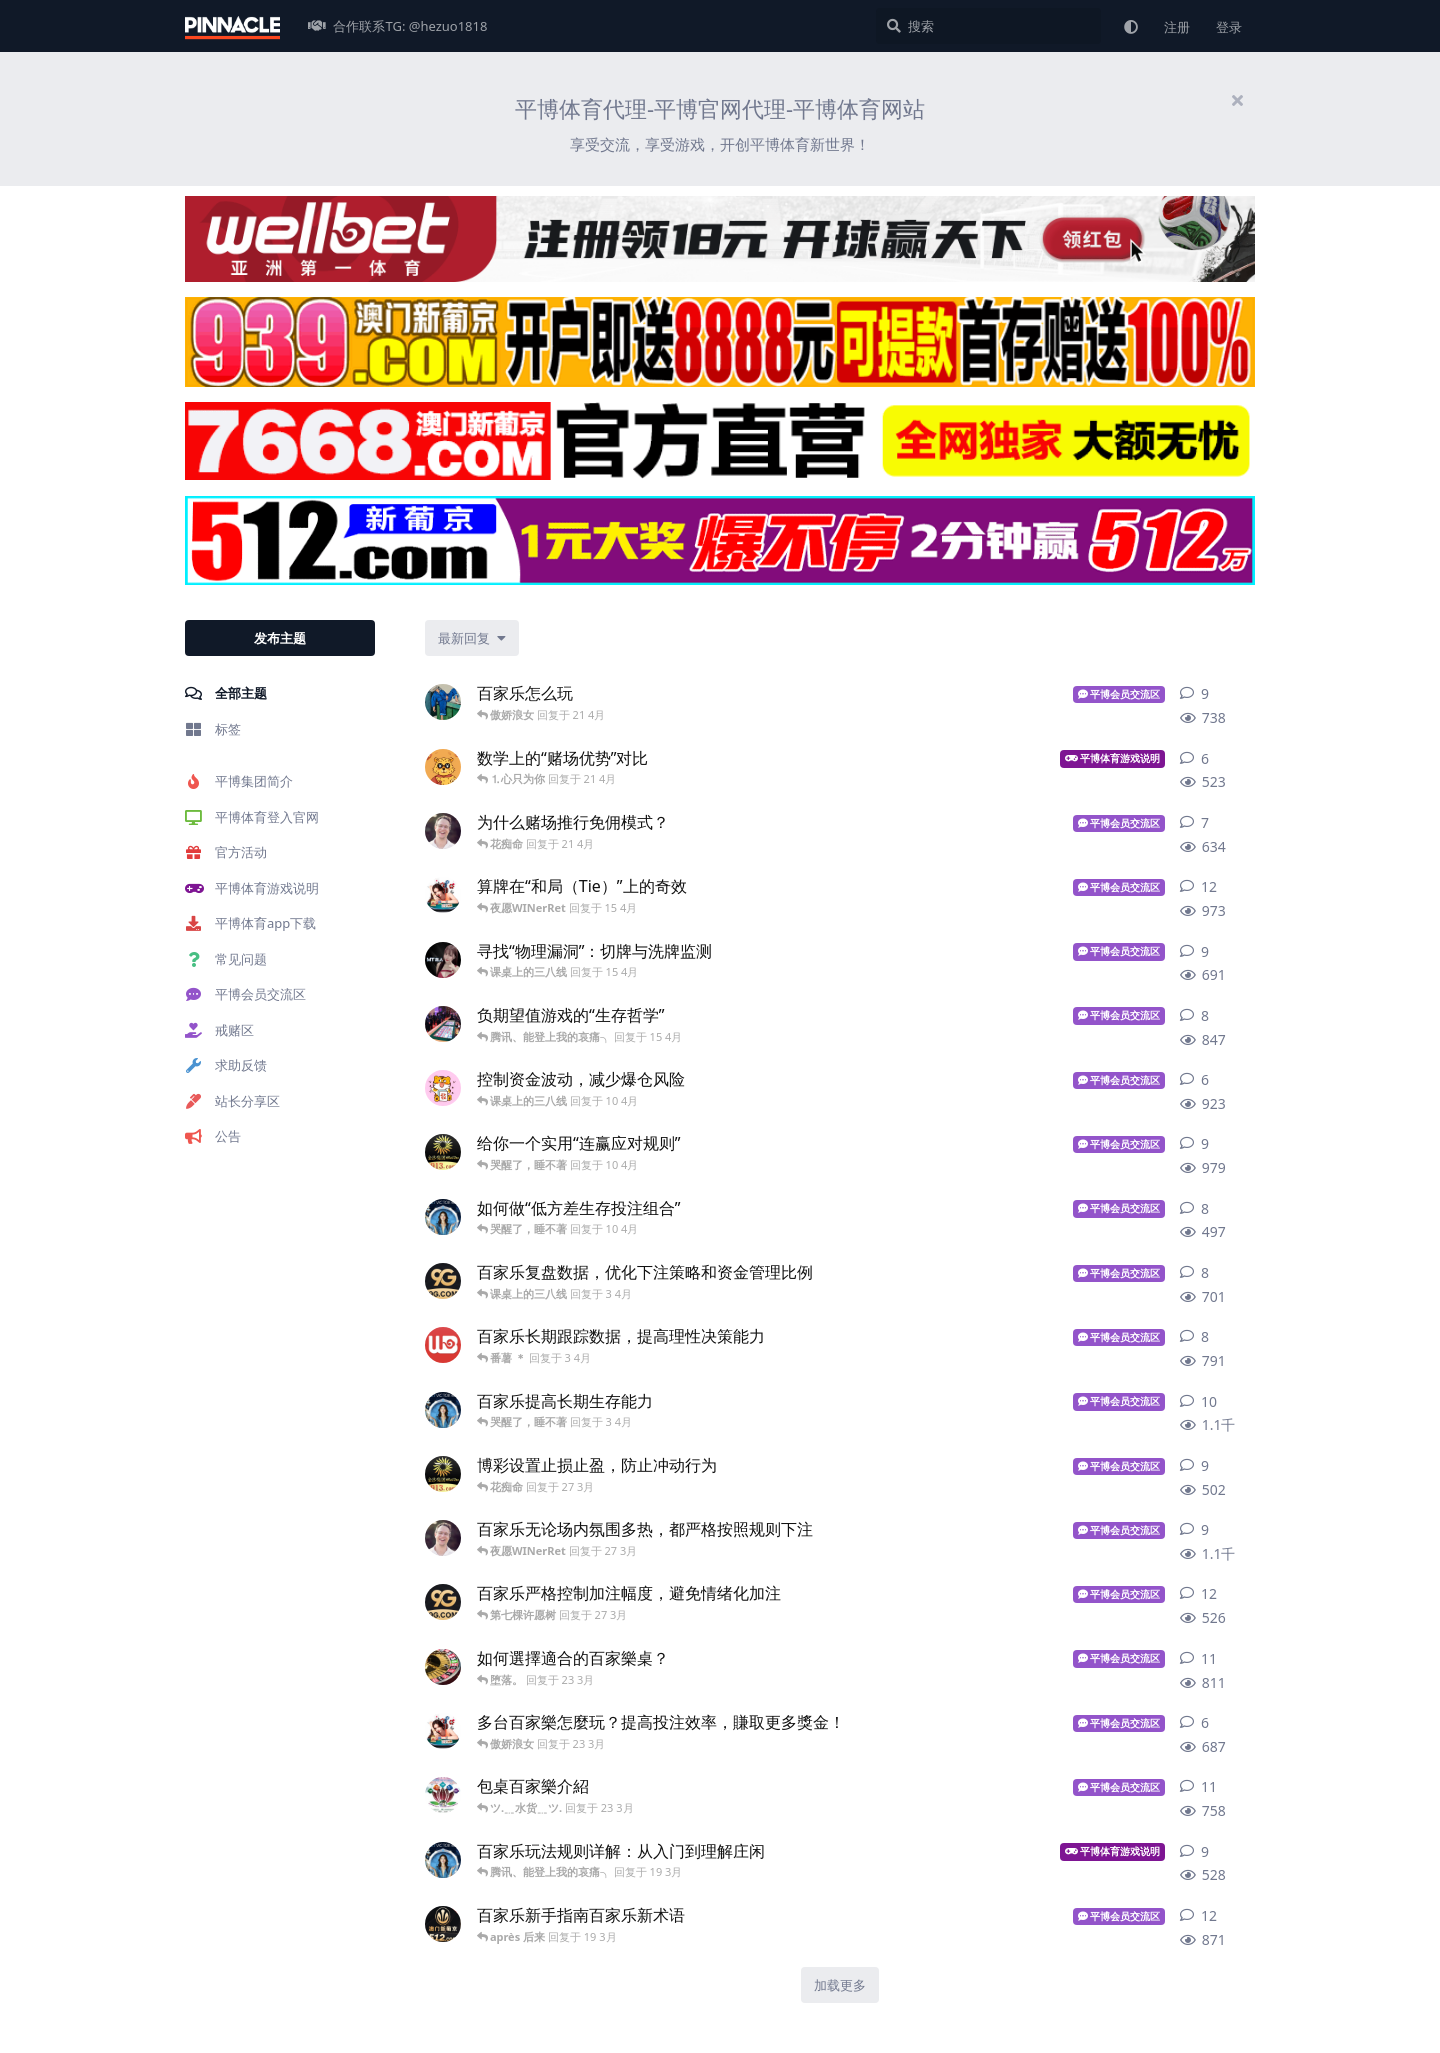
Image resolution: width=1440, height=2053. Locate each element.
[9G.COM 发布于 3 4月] (443, 1281)
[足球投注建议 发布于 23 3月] (443, 1731)
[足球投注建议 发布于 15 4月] (443, 895)
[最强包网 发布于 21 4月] (443, 831)
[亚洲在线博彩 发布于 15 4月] (443, 960)
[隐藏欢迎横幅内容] (1237, 100)
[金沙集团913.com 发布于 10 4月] (443, 1152)
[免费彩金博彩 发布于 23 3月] (443, 1667)
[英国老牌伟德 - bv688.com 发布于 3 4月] (443, 1410)
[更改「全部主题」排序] (472, 638)
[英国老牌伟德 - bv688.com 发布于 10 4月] (443, 1217)
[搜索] (988, 26)
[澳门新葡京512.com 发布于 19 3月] (443, 1924)
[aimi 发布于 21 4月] (443, 702)
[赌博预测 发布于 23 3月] (443, 1795)
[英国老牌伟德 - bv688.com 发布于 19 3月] (443, 1860)
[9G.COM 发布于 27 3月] (443, 1602)
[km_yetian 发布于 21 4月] (443, 767)
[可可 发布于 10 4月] (443, 1088)
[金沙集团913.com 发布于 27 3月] (443, 1474)
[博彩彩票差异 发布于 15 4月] (443, 1024)
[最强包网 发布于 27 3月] (443, 1538)
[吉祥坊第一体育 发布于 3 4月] (443, 1345)
